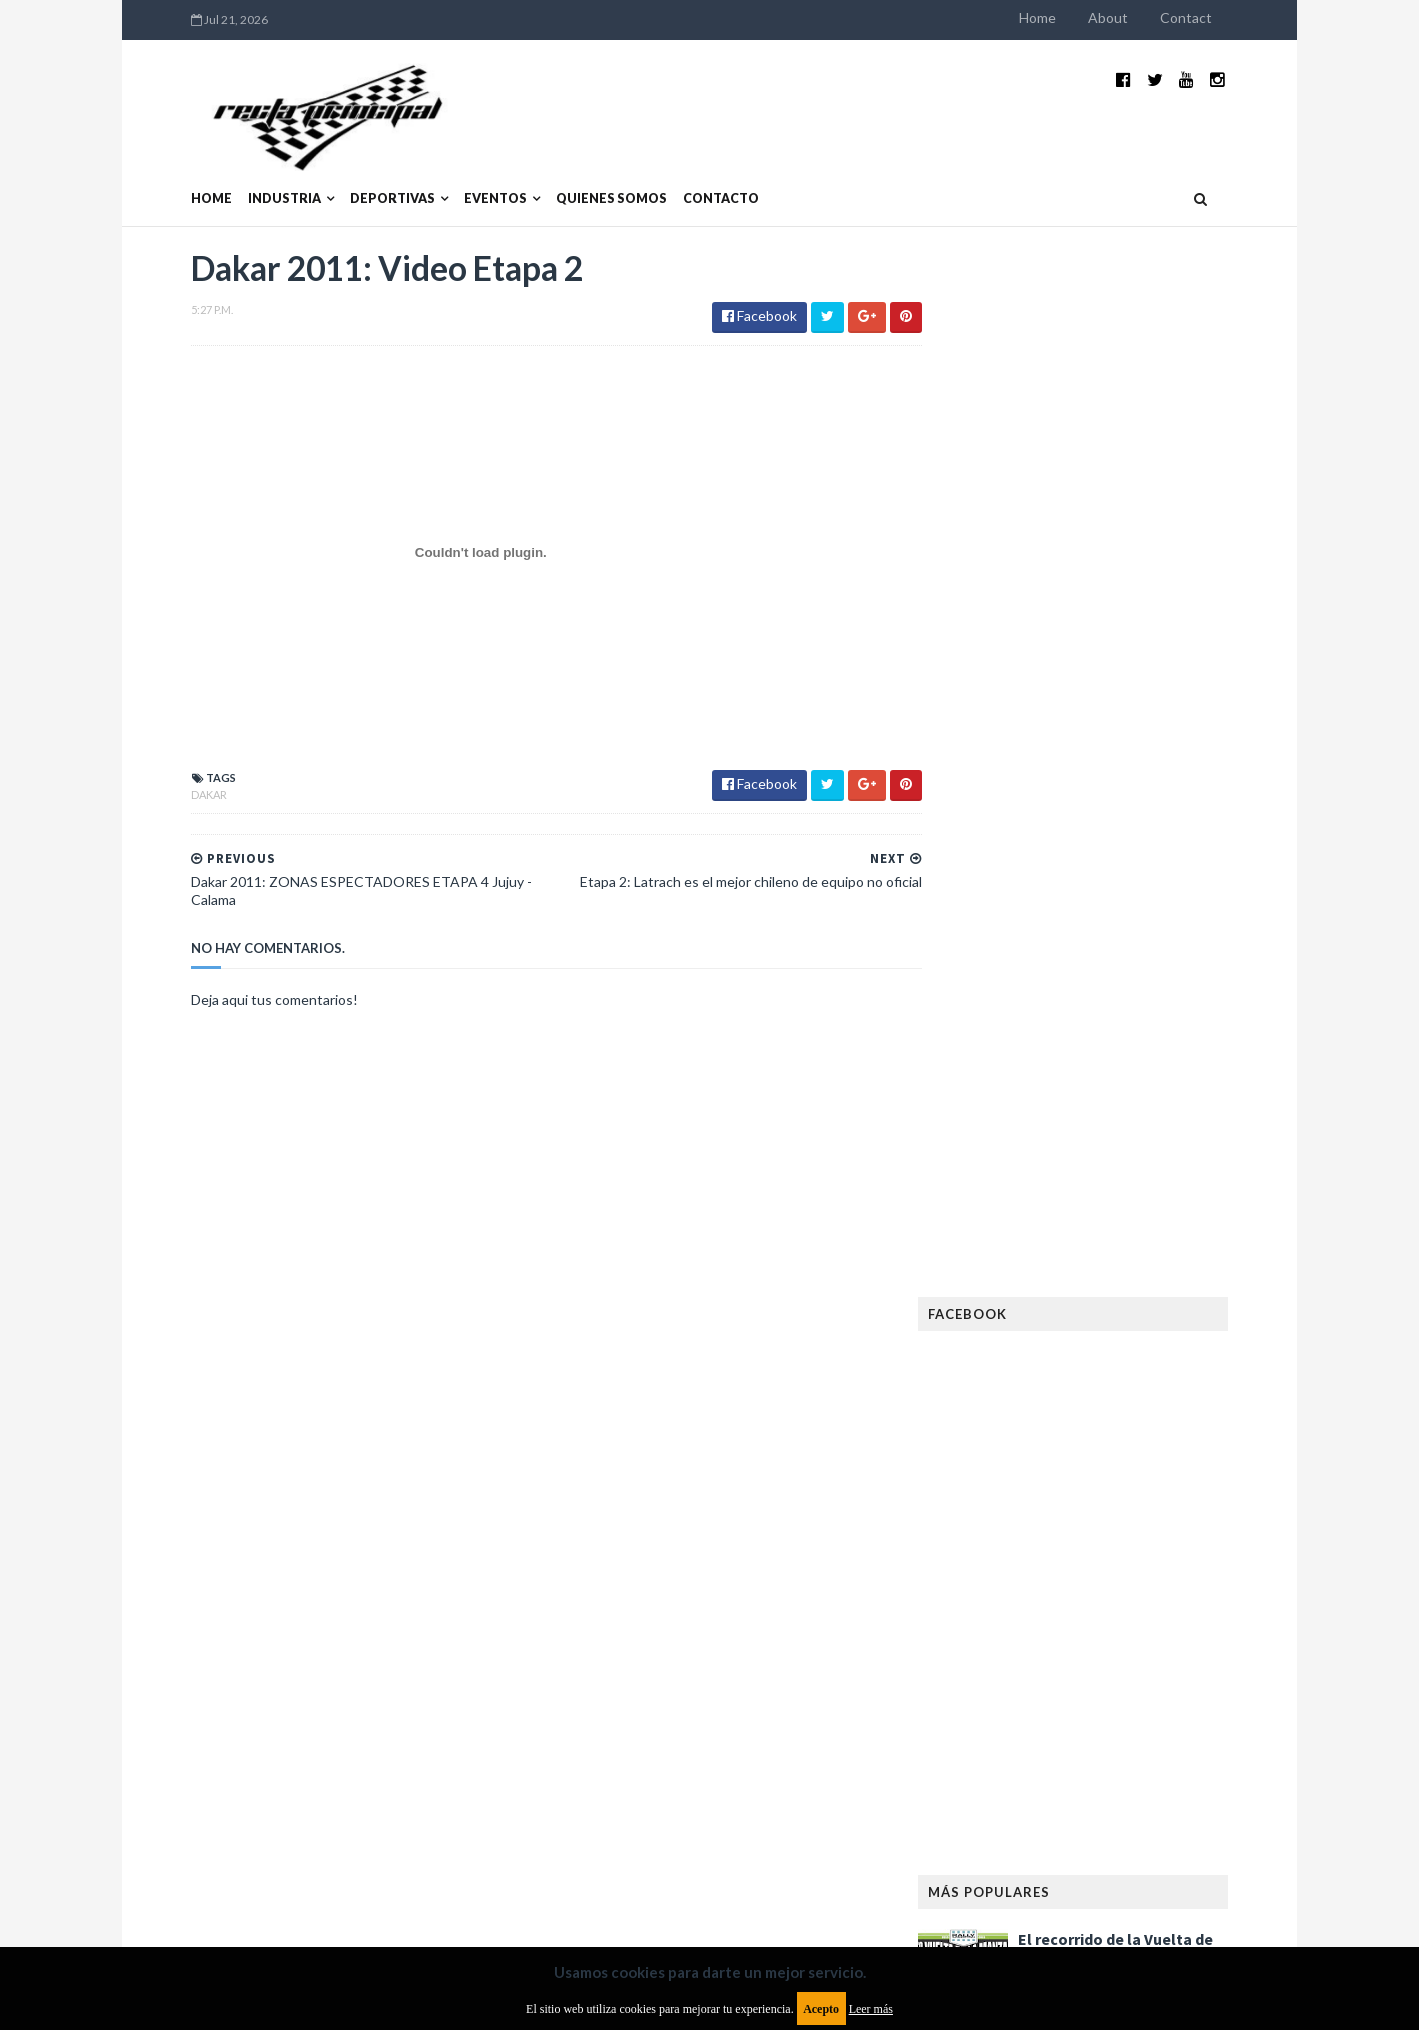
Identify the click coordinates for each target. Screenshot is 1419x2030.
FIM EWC (1166, 1462)
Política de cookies (963, 1867)
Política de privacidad (592, 1867)
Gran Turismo (1013, 1526)
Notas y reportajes (1029, 1654)
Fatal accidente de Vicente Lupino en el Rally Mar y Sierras (1155, 1176)
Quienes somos (570, 167)
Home (1079, 17)
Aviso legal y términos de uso (240, 1867)
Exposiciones (1010, 1430)
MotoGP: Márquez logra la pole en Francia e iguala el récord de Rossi (1154, 1077)
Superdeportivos (1177, 1718)
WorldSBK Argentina (1152, 1782)
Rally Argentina (1156, 1686)
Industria (243, 167)
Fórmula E (1177, 1494)
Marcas (1116, 1590)
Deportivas (351, 167)
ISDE (1091, 1526)
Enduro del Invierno (1124, 1366)
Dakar (168, 765)
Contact (1228, 17)
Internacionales (1021, 1558)
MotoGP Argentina (1030, 1622)
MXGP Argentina (1020, 1590)
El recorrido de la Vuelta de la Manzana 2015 (1157, 869)
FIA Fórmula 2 (1114, 1430)
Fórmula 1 (1091, 1494)
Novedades (1147, 1654)
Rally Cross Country (1035, 1718)
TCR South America (1028, 1750)
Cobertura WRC (1095, 1334)
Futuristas (1003, 1494)
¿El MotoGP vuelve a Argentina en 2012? (1133, 968)
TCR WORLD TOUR (1162, 1750)
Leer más (871, 2009)
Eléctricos (1004, 1366)
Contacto (680, 167)
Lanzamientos (1140, 1558)
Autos (1172, 1302)
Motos (1136, 1622)
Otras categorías (1026, 1686)
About (1150, 17)
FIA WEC (1097, 1462)
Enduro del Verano (1030, 1398)
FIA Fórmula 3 (1011, 1462)
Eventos (454, 167)
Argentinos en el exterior (1049, 1302)
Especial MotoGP (1166, 1398)
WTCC (988, 1782)
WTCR (1046, 1782)
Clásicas (996, 1334)
